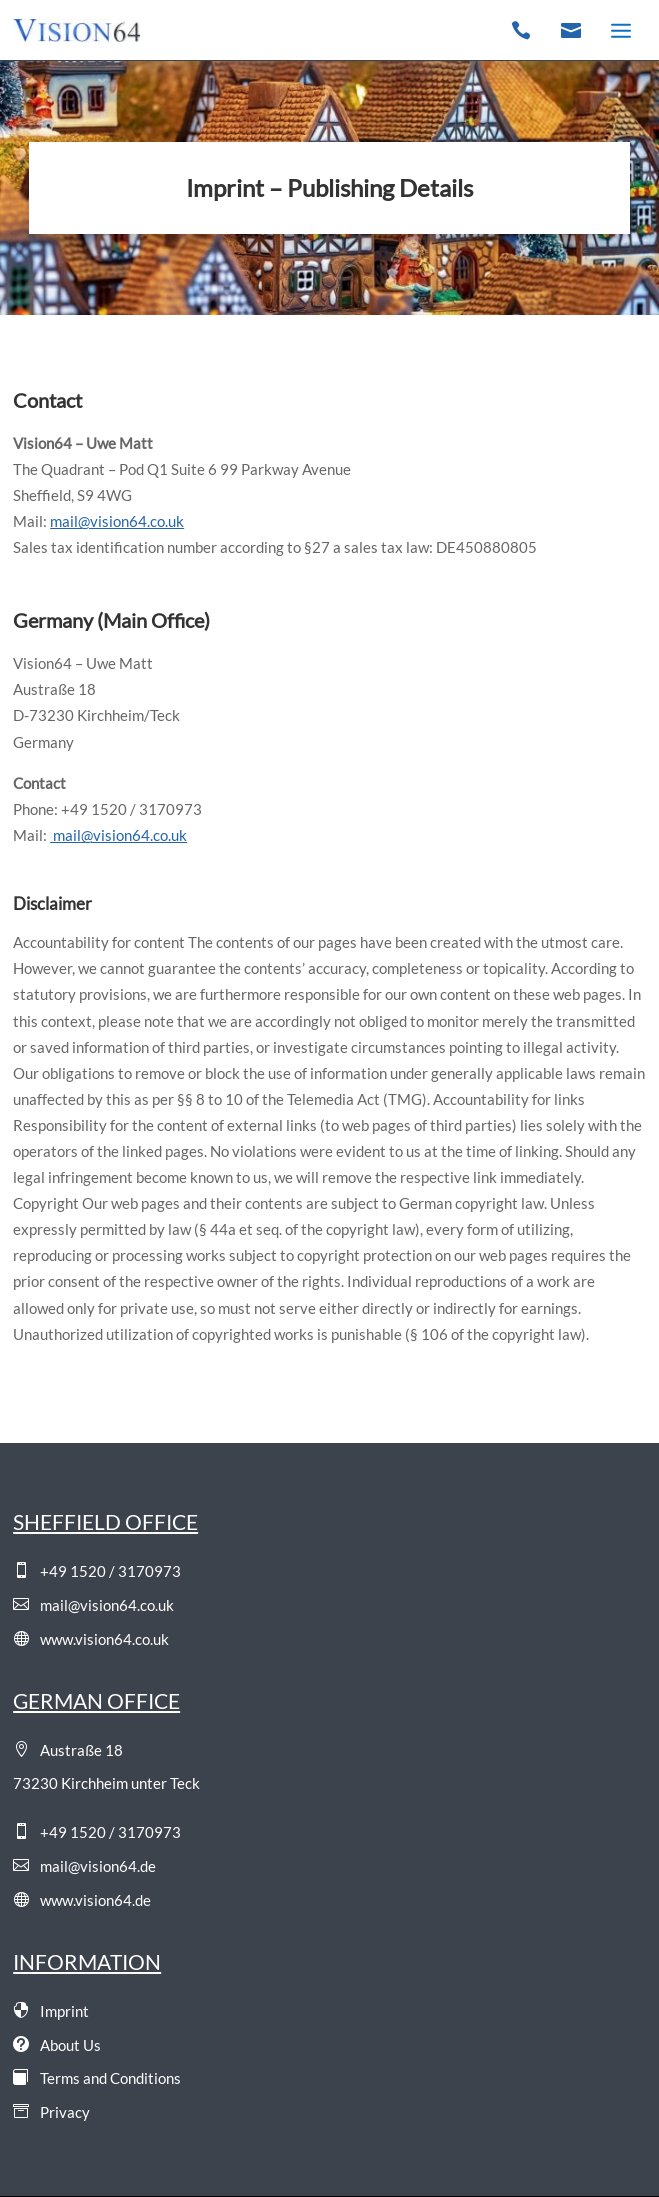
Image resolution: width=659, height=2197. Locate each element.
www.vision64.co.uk (91, 1639)
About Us (57, 2045)
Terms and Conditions (97, 2078)
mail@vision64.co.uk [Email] (117, 521)
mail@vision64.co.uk (93, 1605)
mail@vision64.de (84, 1866)
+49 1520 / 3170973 (97, 1571)
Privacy (51, 2112)
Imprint (51, 2011)
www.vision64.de (82, 1900)
